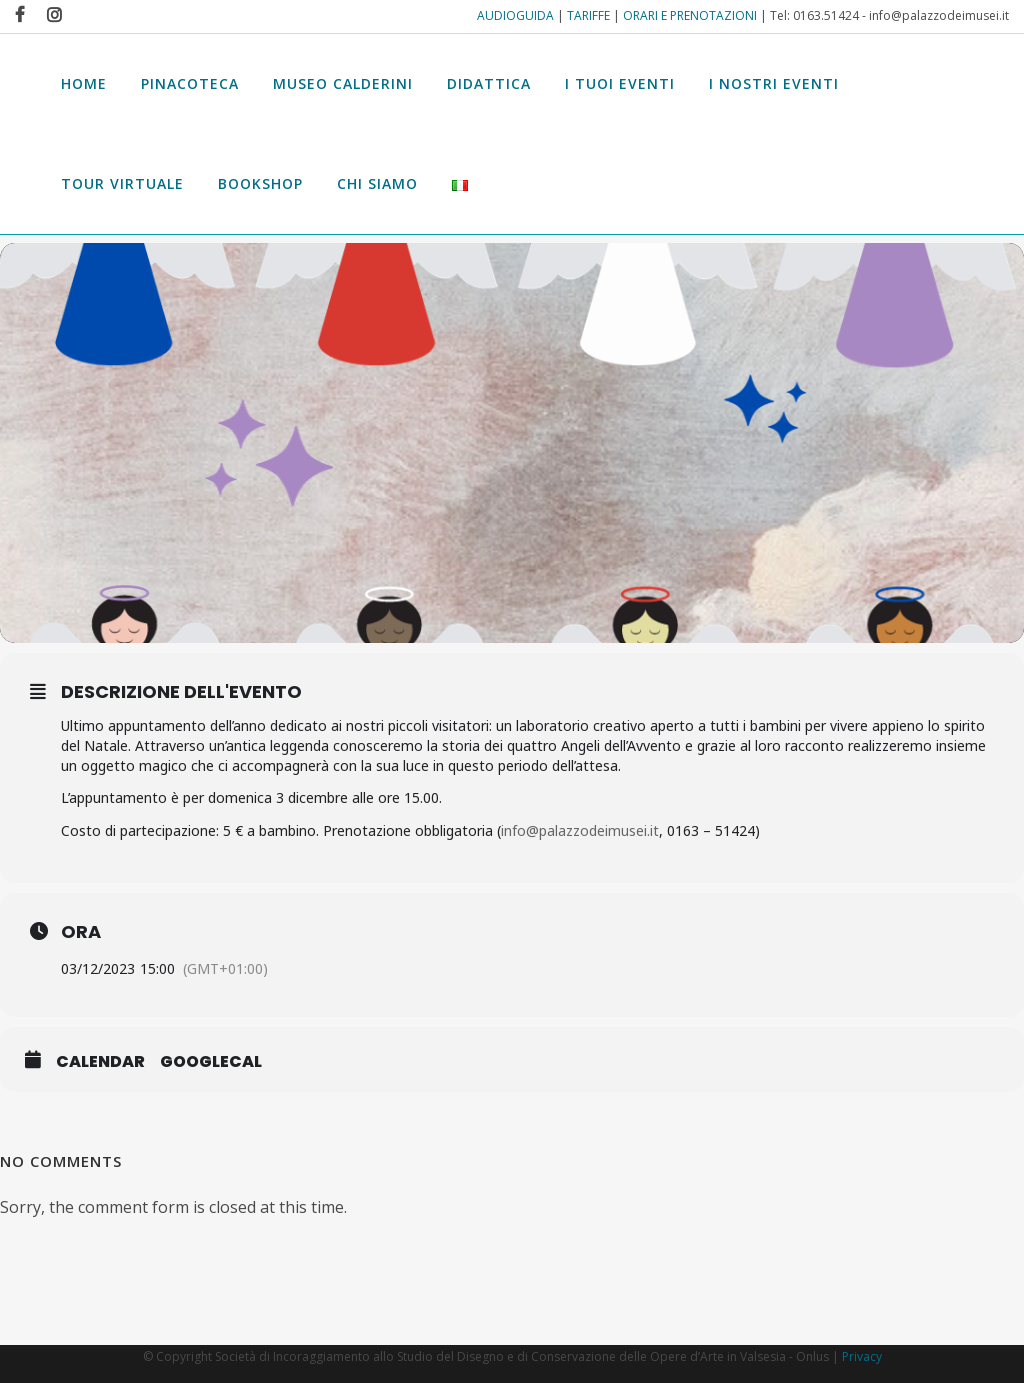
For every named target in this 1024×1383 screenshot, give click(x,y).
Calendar (100, 1064)
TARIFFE (588, 15)
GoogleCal (211, 1064)
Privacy (862, 1356)
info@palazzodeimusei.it (580, 832)
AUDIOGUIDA (515, 15)
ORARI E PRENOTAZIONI (690, 15)
